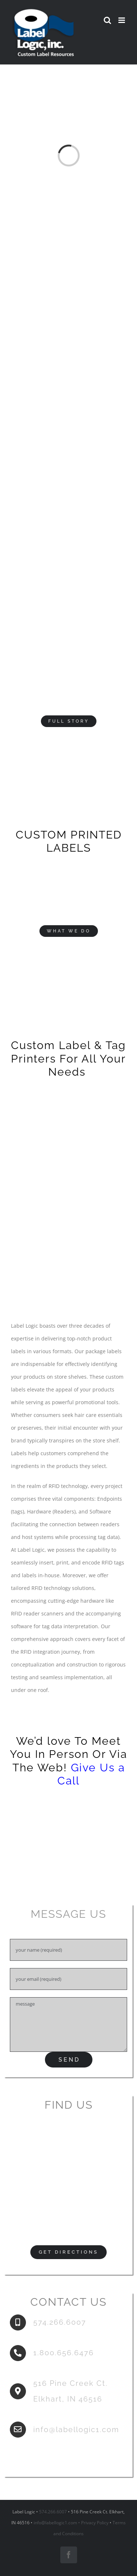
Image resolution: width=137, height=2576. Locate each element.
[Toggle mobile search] (107, 20)
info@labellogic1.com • (57, 2523)
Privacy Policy (95, 2523)
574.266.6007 (53, 2512)
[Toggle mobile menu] (122, 20)
